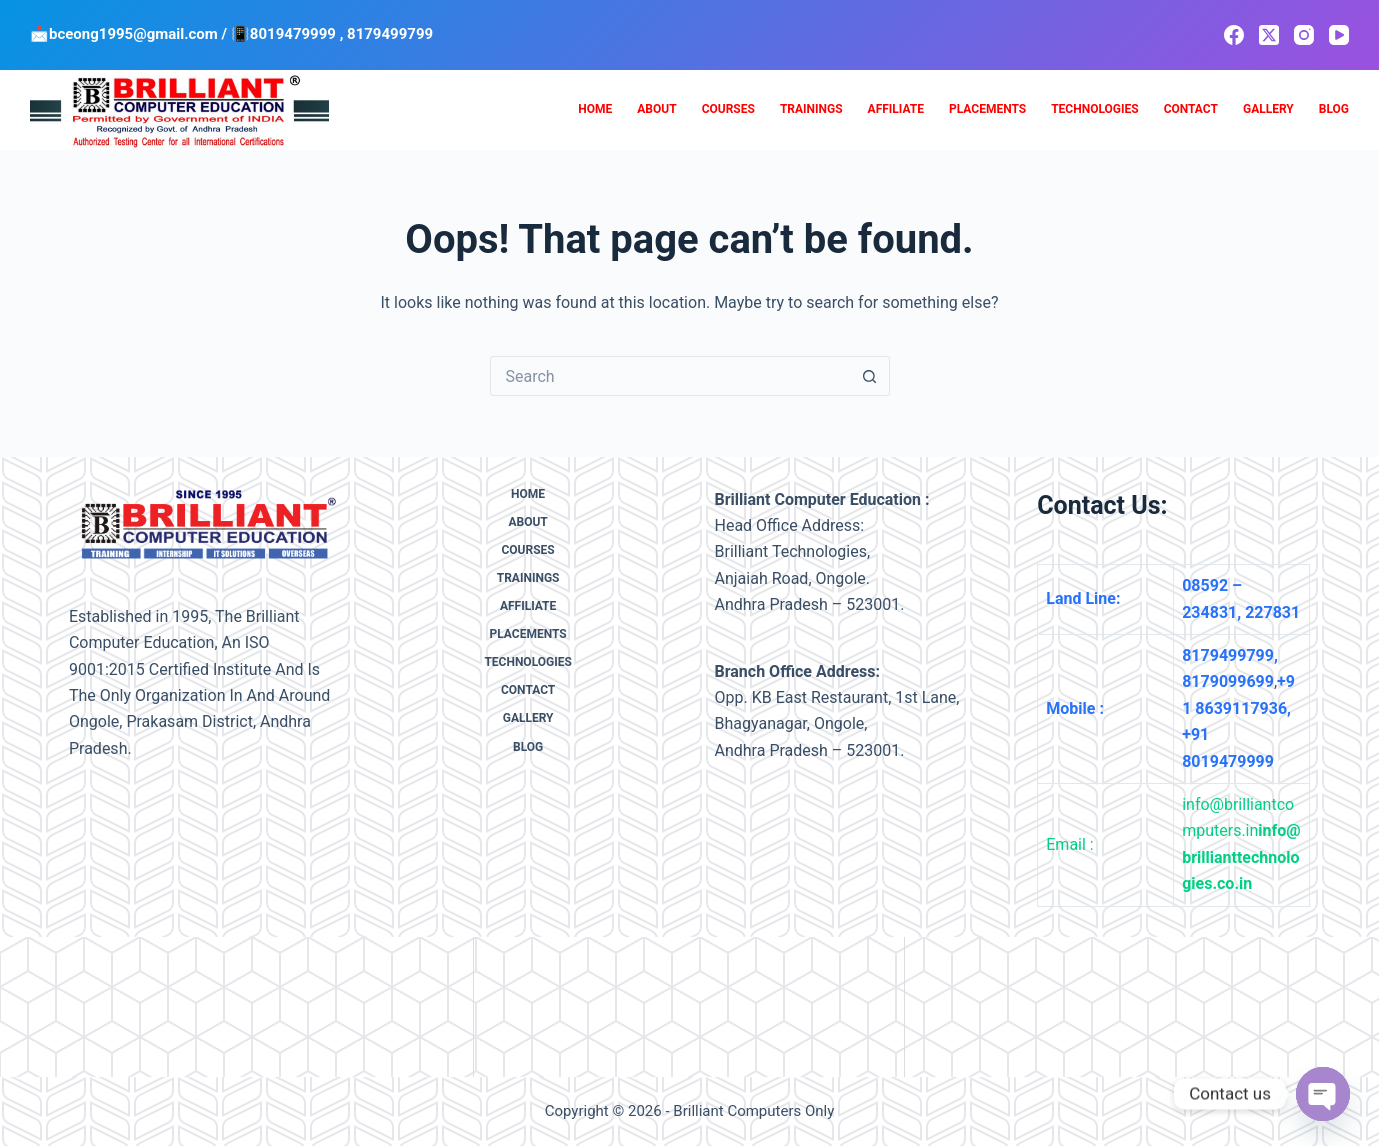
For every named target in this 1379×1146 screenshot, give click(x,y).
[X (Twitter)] (1269, 35)
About (656, 109)
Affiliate (896, 109)
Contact (1191, 109)
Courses (728, 109)
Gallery (1268, 109)
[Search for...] (670, 376)
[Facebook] (1234, 35)
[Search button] (870, 376)
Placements (987, 109)
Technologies (1094, 109)
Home (595, 109)
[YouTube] (1339, 35)
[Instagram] (1304, 35)
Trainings (811, 109)
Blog (1334, 109)
